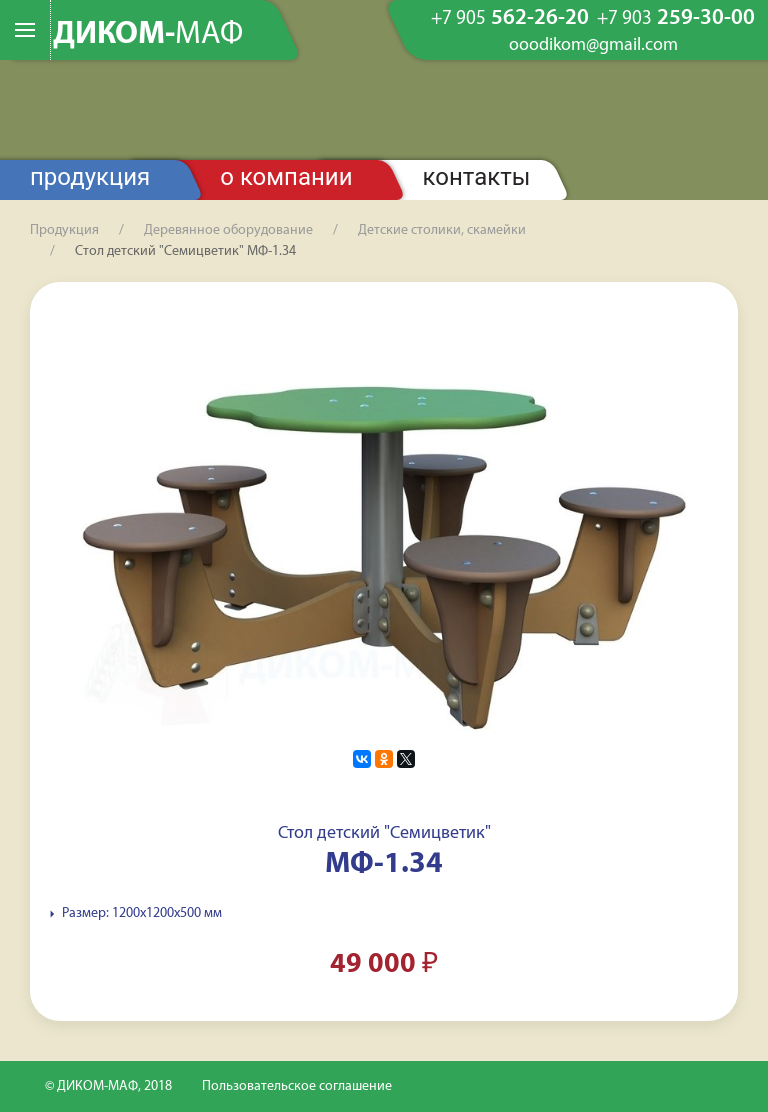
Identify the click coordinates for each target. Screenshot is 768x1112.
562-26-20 (510, 19)
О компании (286, 177)
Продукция (90, 177)
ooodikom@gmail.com (593, 46)
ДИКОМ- (148, 35)
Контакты (477, 177)
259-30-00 (676, 19)
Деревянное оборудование (228, 230)
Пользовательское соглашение (297, 1086)
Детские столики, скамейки (442, 230)
